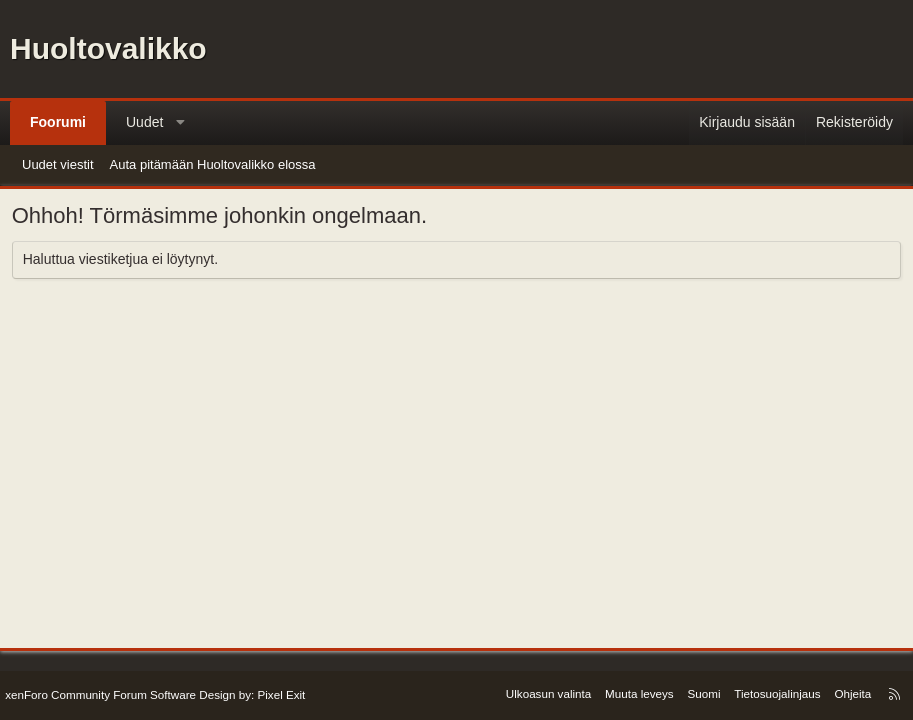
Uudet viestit (58, 164)
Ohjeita (844, 693)
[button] (181, 123)
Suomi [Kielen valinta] (702, 693)
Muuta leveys (641, 693)
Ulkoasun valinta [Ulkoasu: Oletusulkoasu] (555, 693)
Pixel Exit (275, 695)
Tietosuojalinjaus (773, 693)
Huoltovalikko (108, 48)
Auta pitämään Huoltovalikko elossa (213, 164)
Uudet (144, 122)
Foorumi (58, 122)
